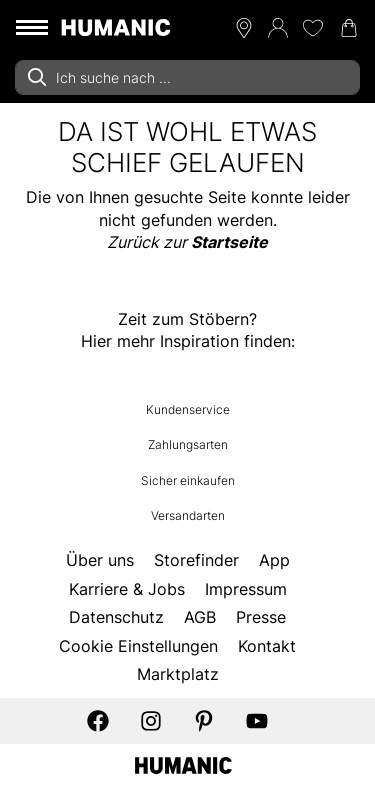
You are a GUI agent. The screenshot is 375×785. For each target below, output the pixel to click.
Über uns (100, 560)
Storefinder (196, 560)
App (274, 560)
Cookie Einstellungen (138, 646)
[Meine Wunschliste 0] (313, 28)
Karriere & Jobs (127, 589)
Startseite (229, 242)
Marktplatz (178, 674)
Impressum (246, 589)
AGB (200, 617)
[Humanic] (183, 763)
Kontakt (267, 646)
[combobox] (187, 77)
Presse (261, 617)
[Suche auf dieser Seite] (187, 77)
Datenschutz (116, 617)
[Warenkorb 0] (349, 28)
